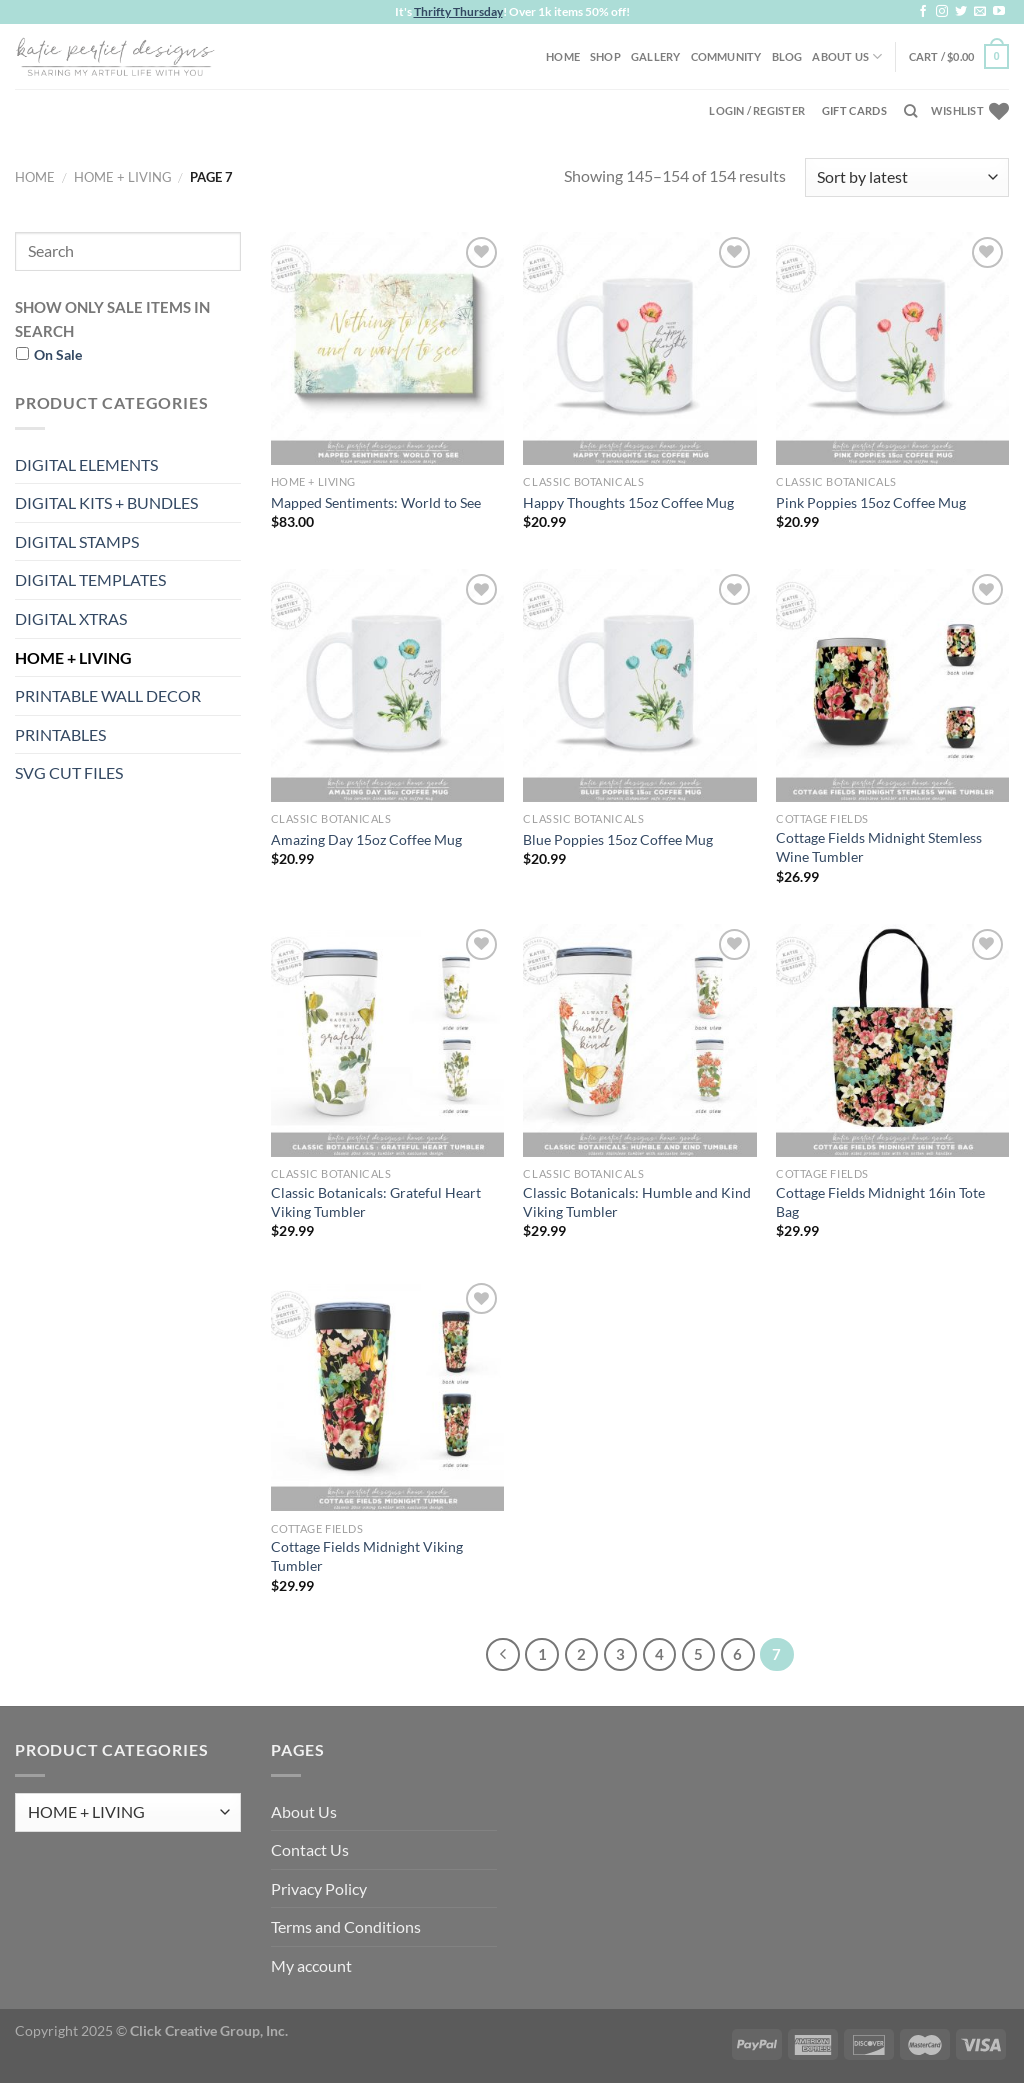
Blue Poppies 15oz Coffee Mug (618, 839)
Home (563, 56)
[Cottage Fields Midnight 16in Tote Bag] (892, 1040)
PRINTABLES (60, 734)
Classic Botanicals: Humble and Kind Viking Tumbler (637, 1202)
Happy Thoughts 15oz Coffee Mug (628, 502)
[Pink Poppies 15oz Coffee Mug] (892, 348)
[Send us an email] (980, 12)
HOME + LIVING (123, 177)
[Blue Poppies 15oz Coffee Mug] (639, 685)
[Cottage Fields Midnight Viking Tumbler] (387, 1394)
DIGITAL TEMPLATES (90, 579)
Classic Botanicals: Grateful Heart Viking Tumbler (376, 1202)
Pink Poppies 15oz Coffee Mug (871, 502)
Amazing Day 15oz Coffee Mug (366, 839)
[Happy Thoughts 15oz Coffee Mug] (639, 348)
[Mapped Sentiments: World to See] (387, 348)
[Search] (910, 111)
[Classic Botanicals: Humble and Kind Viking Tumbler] (639, 1040)
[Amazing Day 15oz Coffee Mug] (387, 685)
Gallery (656, 56)
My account (311, 1965)
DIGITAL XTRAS (71, 618)
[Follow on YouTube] (999, 12)
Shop (605, 56)
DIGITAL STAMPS (77, 541)
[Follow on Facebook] (923, 12)
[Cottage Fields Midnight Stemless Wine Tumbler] (892, 685)
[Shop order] (907, 177)
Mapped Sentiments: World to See (376, 502)
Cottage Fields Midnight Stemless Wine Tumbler (879, 847)
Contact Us (310, 1849)
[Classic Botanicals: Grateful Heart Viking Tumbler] (387, 1040)
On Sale (58, 354)
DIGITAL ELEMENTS (86, 464)
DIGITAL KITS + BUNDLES (106, 502)
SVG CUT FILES (69, 772)
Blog (787, 56)
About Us (847, 56)
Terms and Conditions (346, 1926)
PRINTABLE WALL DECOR (108, 695)
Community (726, 56)
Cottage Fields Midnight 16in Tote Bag (880, 1202)
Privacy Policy (319, 1888)
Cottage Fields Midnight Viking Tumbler (367, 1556)
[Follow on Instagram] (942, 12)
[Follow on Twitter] (961, 12)
